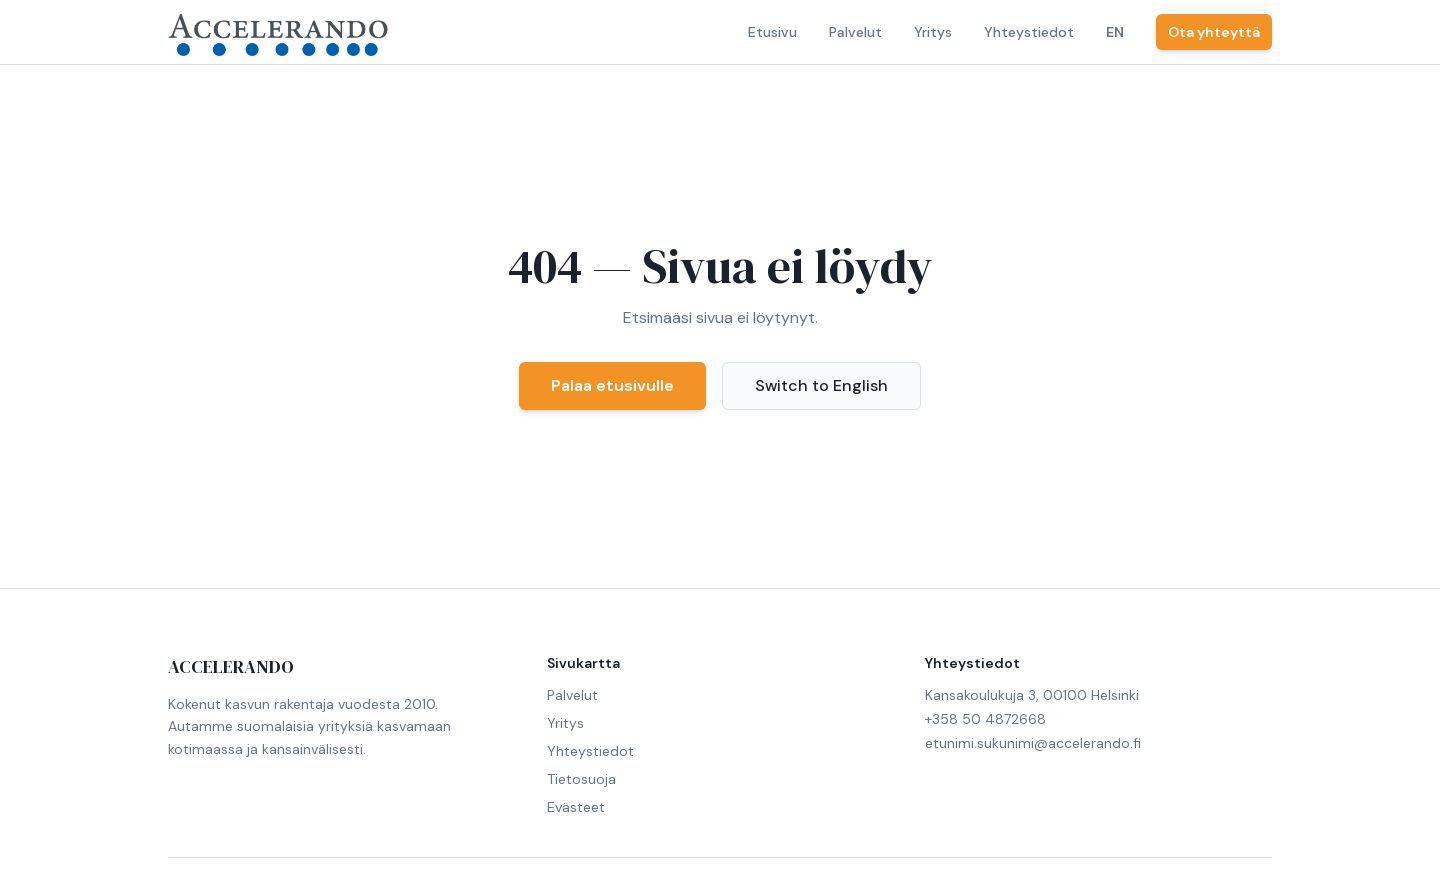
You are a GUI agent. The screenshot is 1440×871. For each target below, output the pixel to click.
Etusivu (772, 32)
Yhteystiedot (1029, 32)
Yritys (933, 32)
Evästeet (576, 807)
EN (1115, 32)
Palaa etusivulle (612, 385)
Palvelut (855, 32)
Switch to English (821, 385)
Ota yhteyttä (1214, 32)
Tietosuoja (581, 779)
